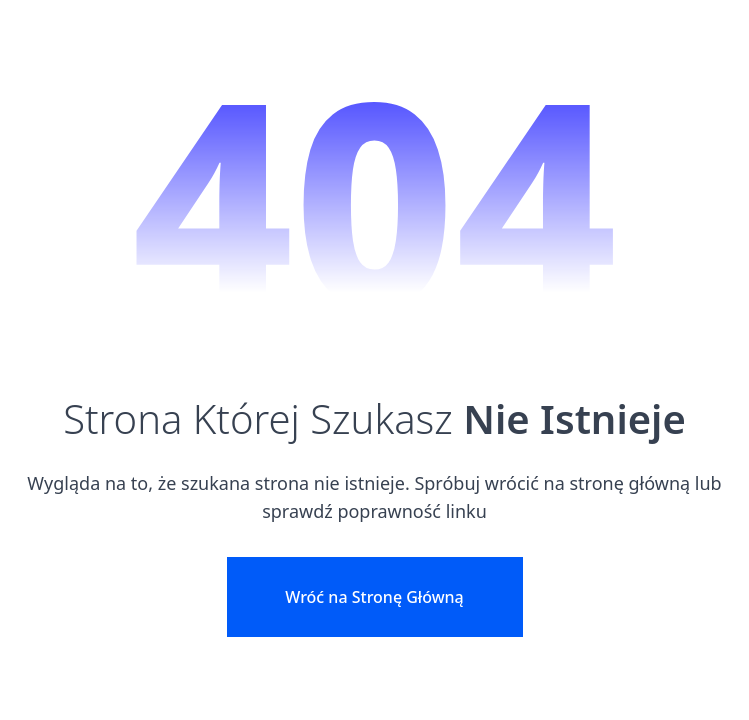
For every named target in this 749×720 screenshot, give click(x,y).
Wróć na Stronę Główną (374, 597)
